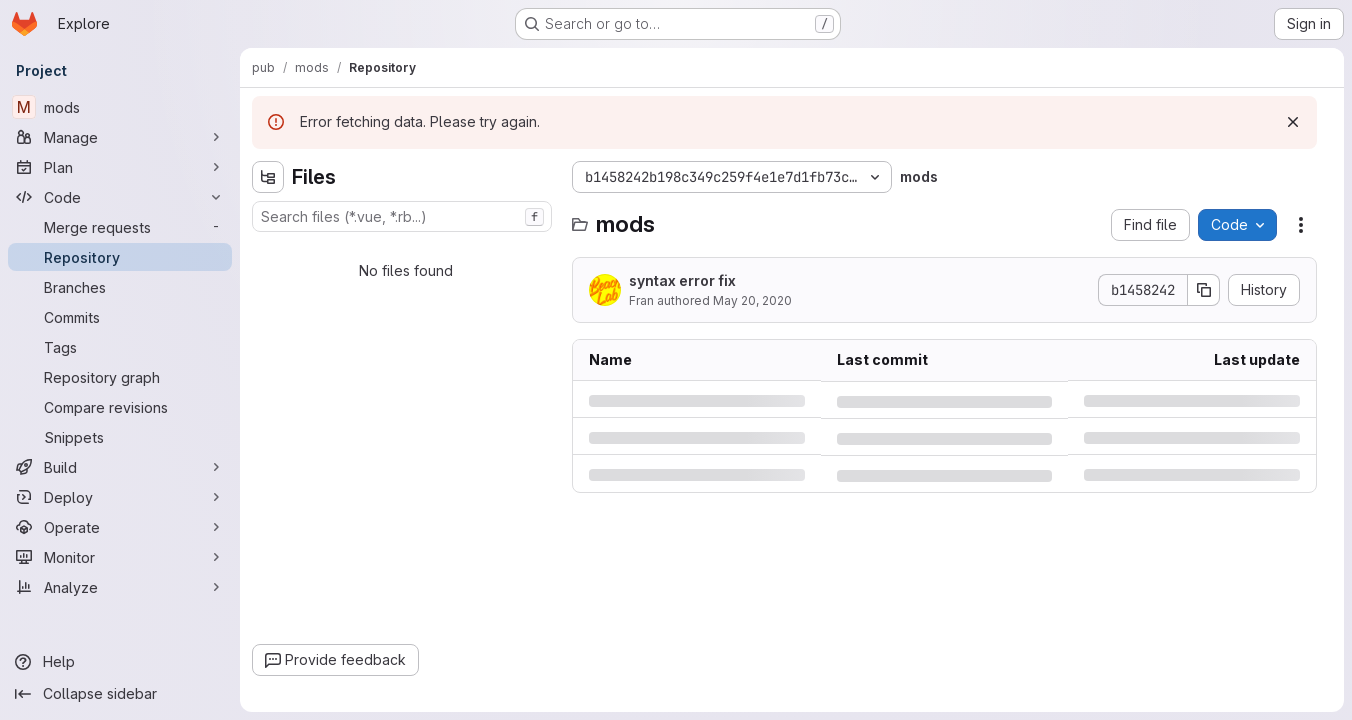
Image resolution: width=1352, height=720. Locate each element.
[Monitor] (120, 557)
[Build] (120, 467)
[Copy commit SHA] (1204, 290)
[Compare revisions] (120, 407)
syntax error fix (682, 280)
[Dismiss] (1293, 122)
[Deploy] (120, 497)
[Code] (120, 197)
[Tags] (120, 347)
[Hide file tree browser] (268, 177)
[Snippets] (120, 437)
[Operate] (120, 527)
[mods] (120, 107)
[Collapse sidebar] (120, 694)
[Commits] (120, 317)
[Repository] (120, 257)
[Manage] (120, 137)
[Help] (120, 662)
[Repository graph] (120, 377)
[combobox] (402, 216)
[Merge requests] (120, 227)
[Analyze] (120, 587)
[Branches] (120, 287)
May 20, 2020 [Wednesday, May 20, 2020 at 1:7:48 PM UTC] (752, 300)
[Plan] (120, 167)
